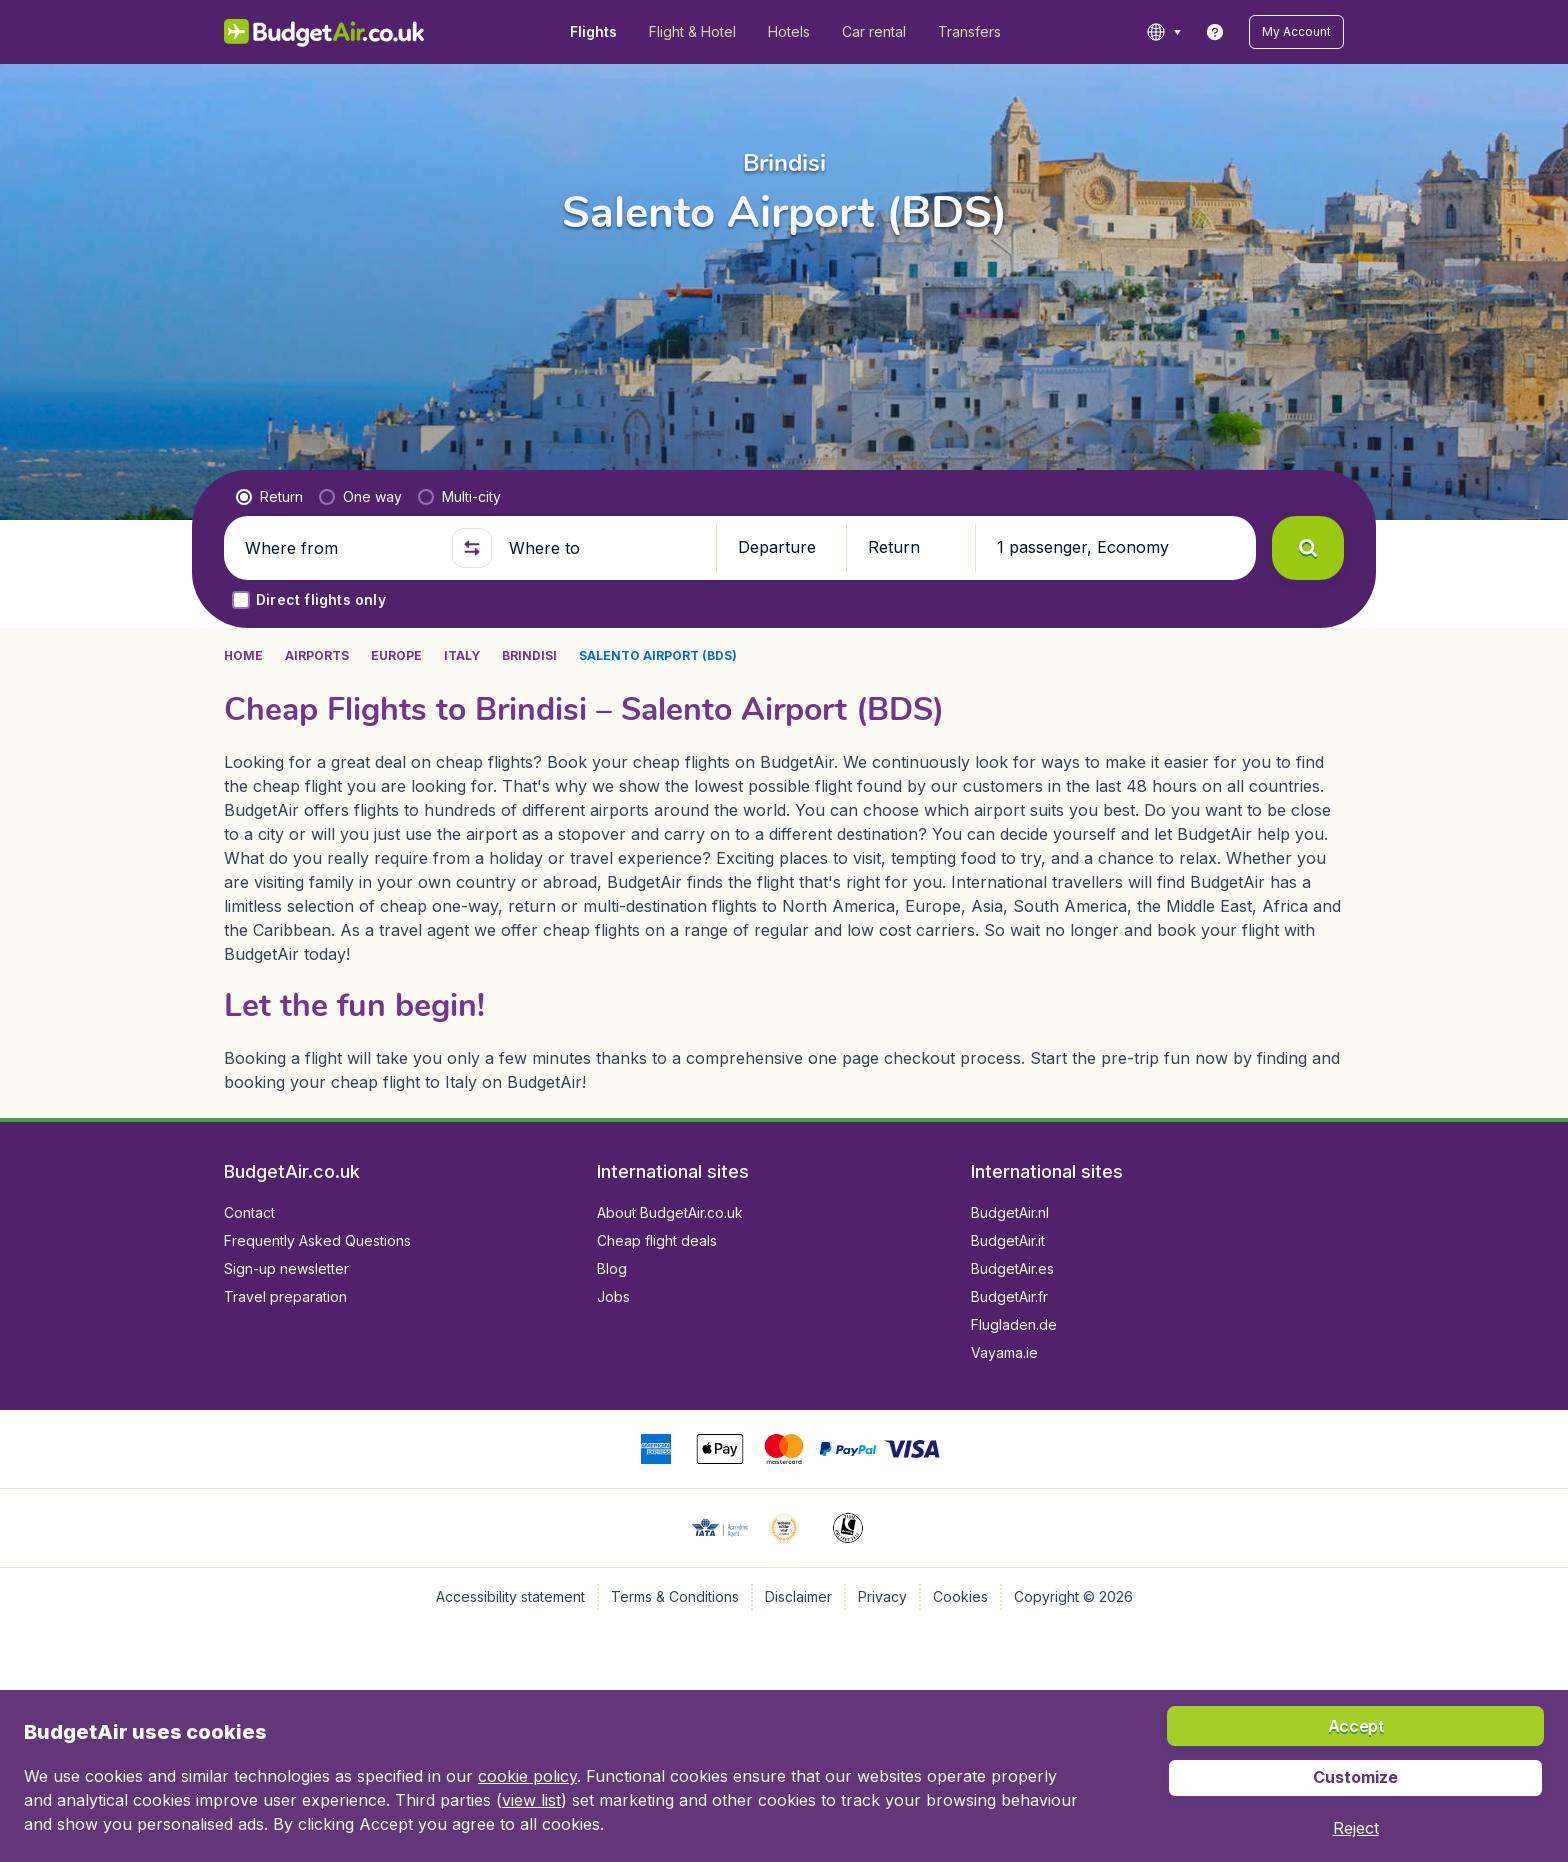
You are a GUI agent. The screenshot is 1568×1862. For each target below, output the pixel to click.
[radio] (269, 497)
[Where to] (604, 548)
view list (531, 1800)
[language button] (1163, 32)
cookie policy (527, 1776)
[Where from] (340, 548)
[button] (1296, 32)
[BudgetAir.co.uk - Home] (324, 32)
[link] (1215, 32)
